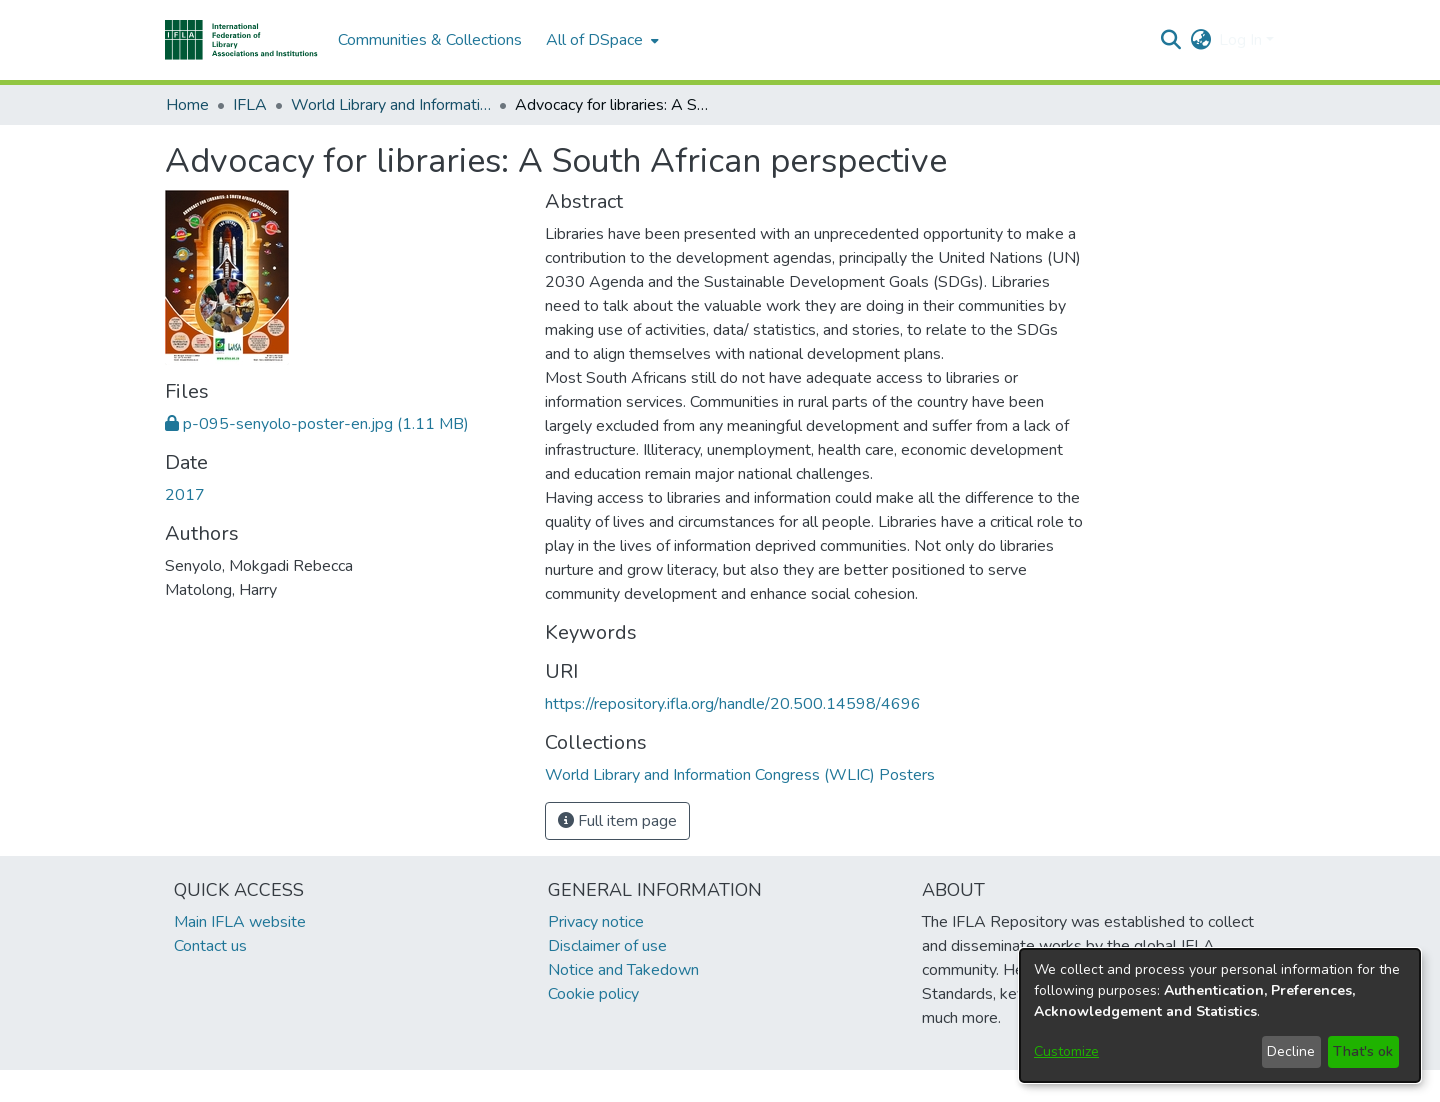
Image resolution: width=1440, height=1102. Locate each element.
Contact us (210, 946)
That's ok (1363, 1051)
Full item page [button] (617, 821)
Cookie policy (593, 994)
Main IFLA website (240, 922)
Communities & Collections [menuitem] (430, 40)
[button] (241, 40)
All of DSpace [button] (594, 40)
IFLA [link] (250, 105)
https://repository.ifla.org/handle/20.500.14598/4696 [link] (733, 704)
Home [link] (187, 105)
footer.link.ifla (631, 1086)
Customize (1066, 1051)
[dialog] (1220, 1015)
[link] (317, 424)
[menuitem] (600, 40)
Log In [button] (1242, 40)
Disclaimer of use (607, 946)
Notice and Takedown (623, 970)
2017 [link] (185, 495)
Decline (1291, 1051)
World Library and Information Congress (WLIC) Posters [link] (391, 105)
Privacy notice (596, 922)
